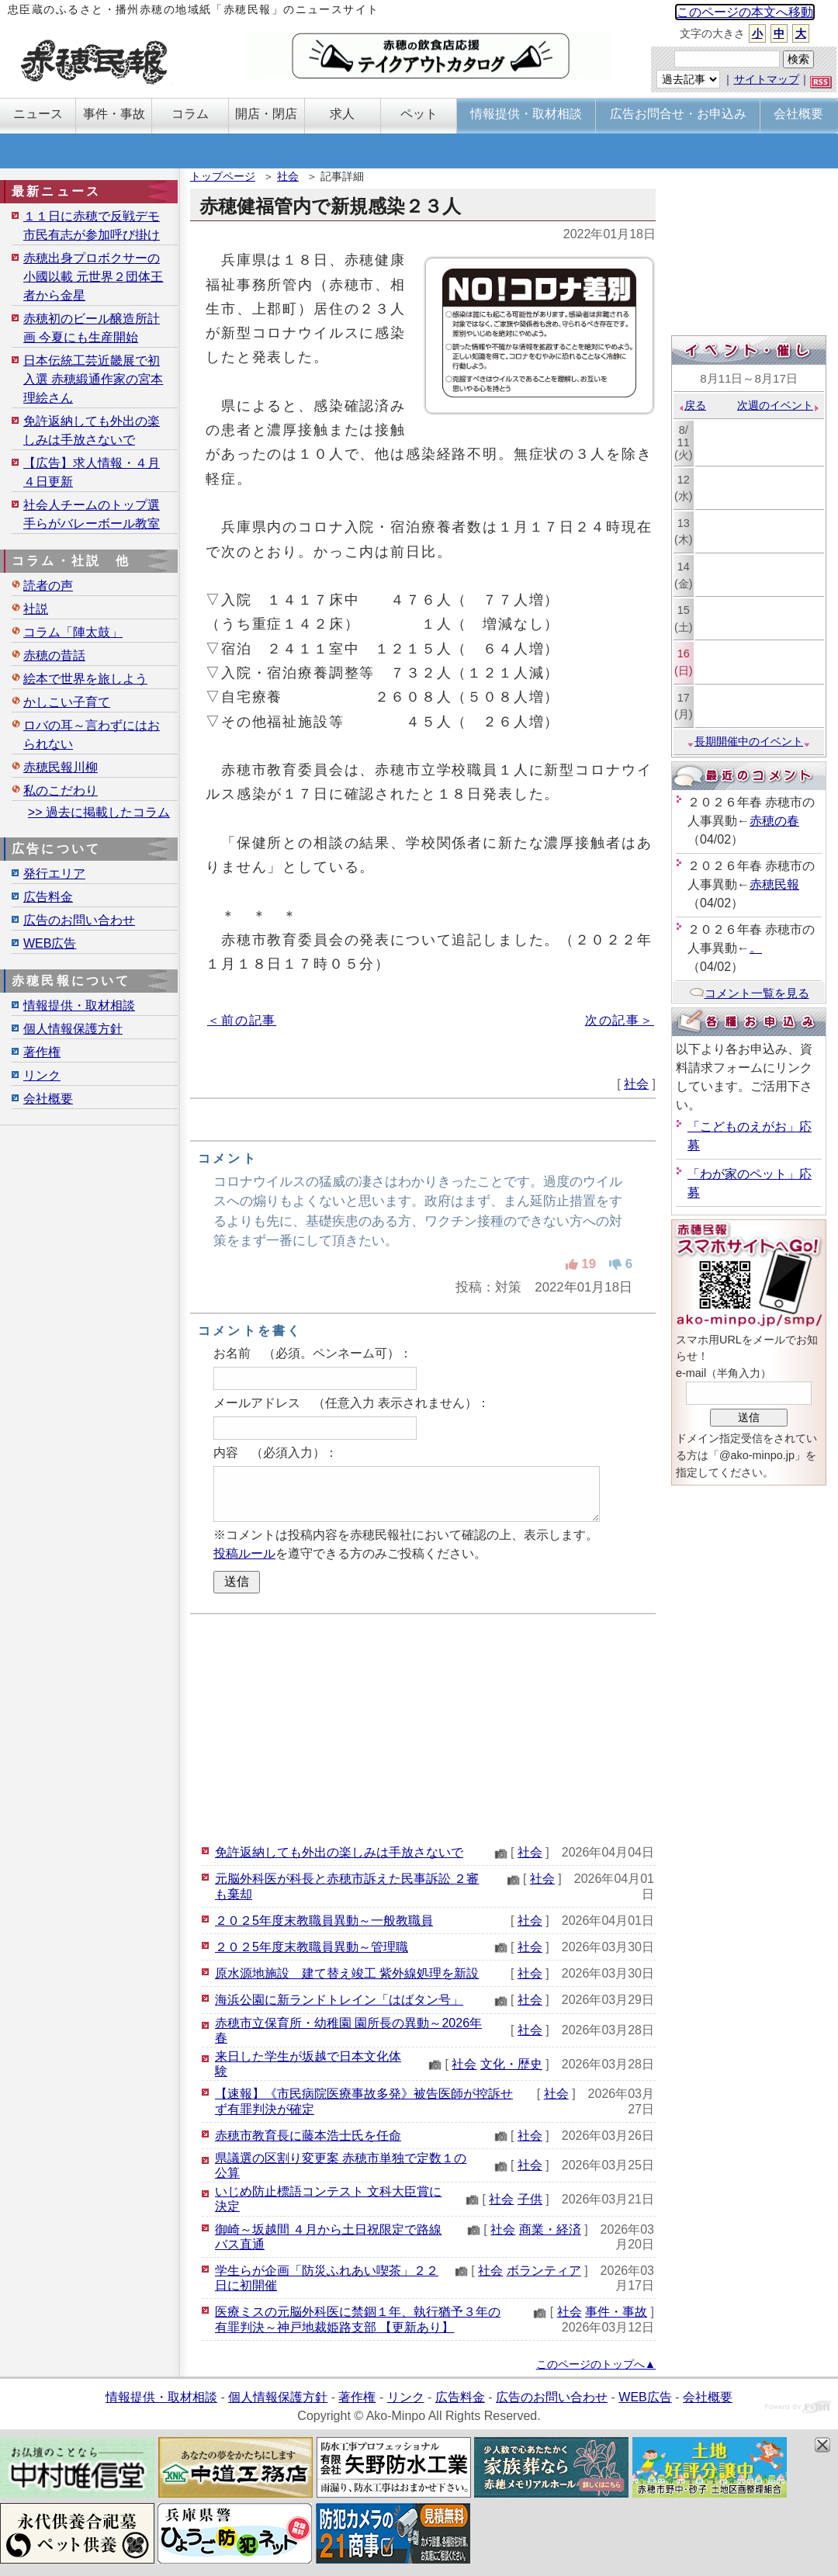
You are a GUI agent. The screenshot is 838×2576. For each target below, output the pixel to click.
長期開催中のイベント (749, 741)
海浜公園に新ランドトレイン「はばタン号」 (339, 1999)
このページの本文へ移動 (745, 12)
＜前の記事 (241, 1020)
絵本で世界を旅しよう (85, 678)
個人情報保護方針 (73, 1028)
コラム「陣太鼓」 (73, 632)
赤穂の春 (774, 820)
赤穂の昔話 (54, 655)
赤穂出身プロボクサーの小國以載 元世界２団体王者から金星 (93, 276)
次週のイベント (778, 405)
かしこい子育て (66, 702)
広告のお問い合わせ (79, 920)
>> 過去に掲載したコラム (99, 812)
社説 (35, 608)
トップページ (222, 176)
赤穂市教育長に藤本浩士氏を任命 (308, 2135)
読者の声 (48, 585)
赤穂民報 (774, 884)
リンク (42, 1075)
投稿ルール (244, 1553)
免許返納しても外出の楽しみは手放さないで (339, 1852)
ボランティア (544, 2270)
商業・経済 (550, 2229)
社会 (288, 176)
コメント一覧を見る (749, 993)
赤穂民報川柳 (60, 767)
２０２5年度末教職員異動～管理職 (311, 1947)
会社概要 (48, 1098)
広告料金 (48, 896)
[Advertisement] (423, 1727)
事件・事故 (616, 2311)
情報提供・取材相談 (79, 1005)
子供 (530, 2199)
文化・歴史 (511, 2064)
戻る (691, 405)
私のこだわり (60, 790)
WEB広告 (49, 943)
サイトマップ (766, 79)
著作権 (42, 1052)
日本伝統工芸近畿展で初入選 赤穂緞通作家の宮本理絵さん (93, 379)
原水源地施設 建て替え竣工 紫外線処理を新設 (347, 1973)
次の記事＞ (619, 1020)
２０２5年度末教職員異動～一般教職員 (324, 1920)
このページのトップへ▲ (596, 2364)
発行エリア (54, 873)
